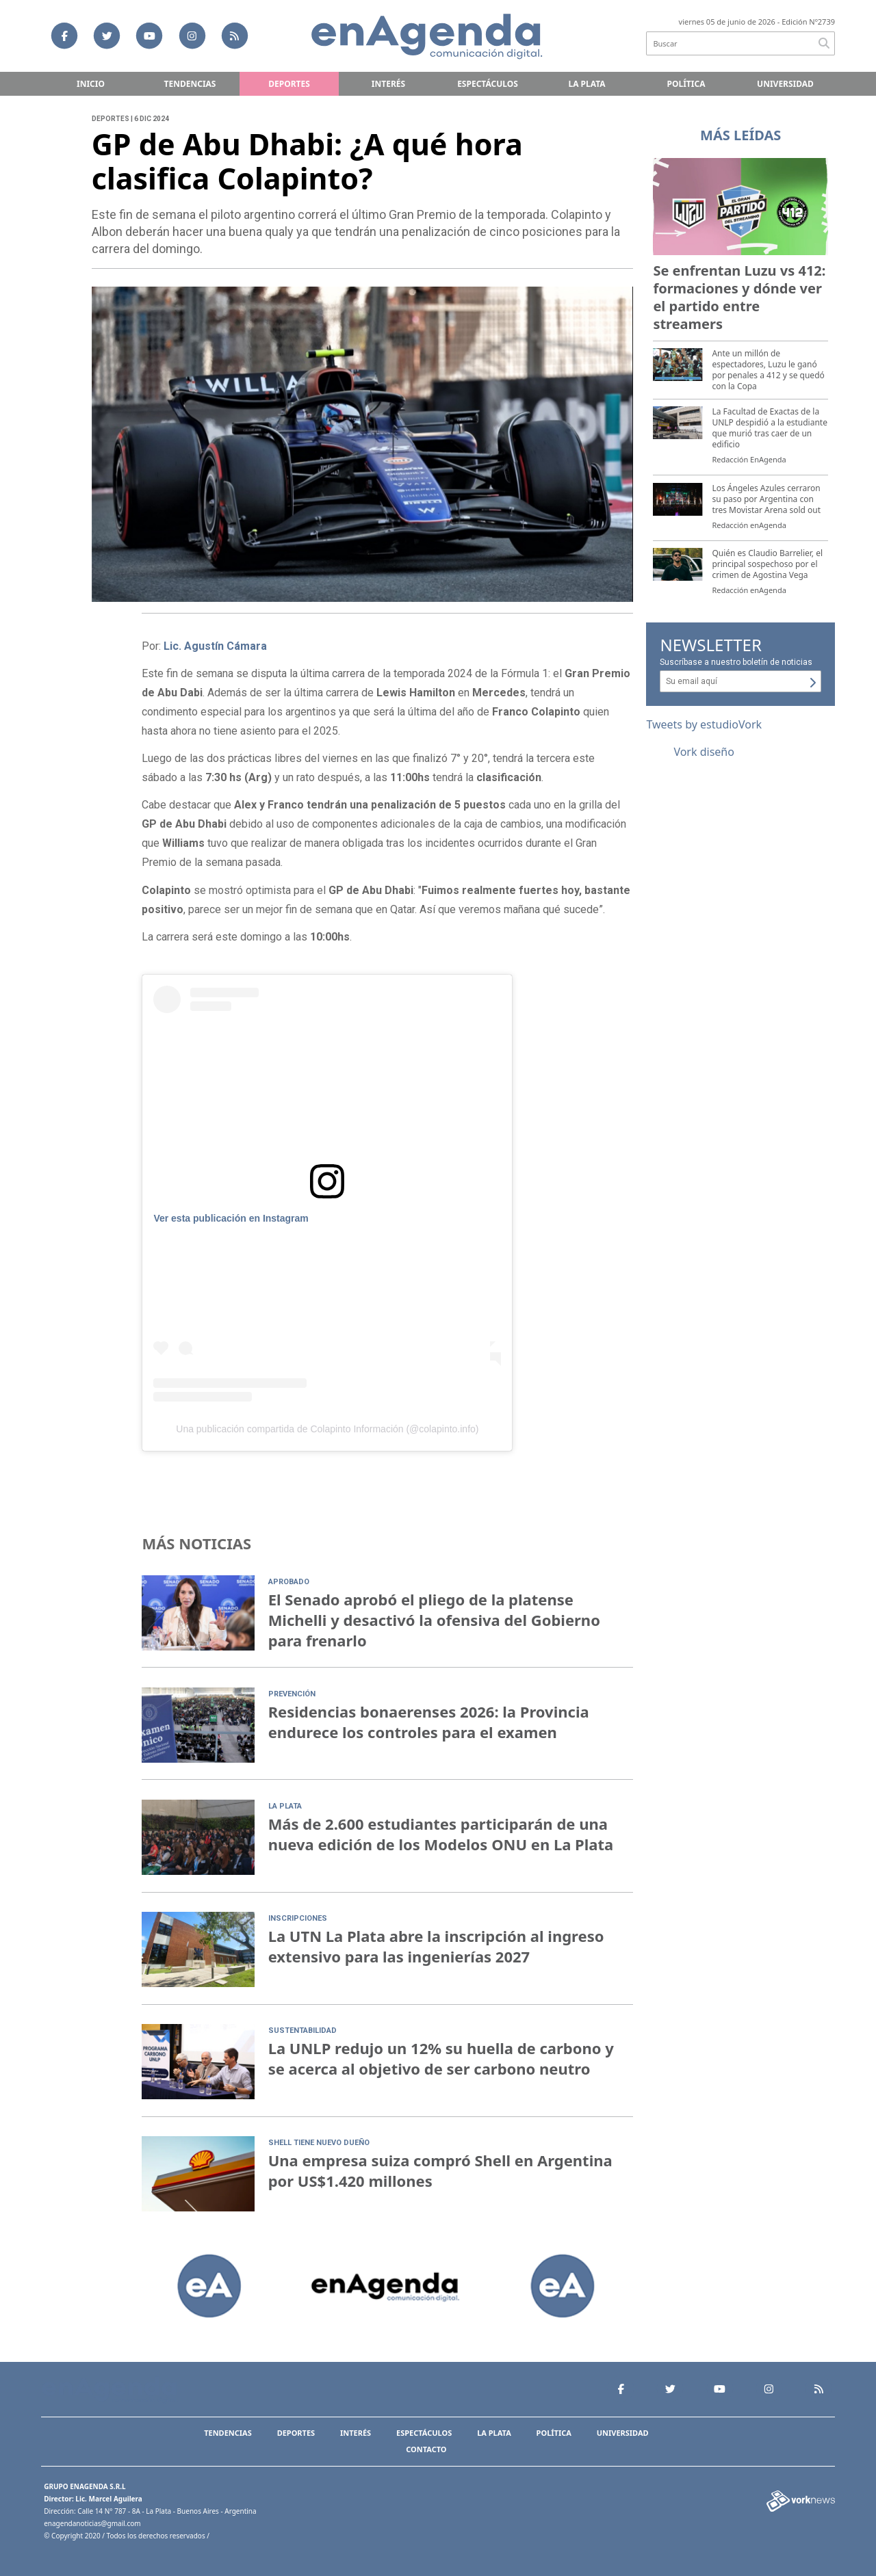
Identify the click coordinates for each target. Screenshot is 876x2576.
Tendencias (190, 84)
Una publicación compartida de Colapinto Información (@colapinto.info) (327, 1428)
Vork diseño (703, 751)
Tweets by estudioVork (704, 724)
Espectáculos (487, 84)
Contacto (426, 2449)
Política (686, 84)
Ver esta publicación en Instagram (230, 1218)
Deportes (289, 84)
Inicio (91, 84)
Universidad (785, 84)
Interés (388, 84)
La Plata (586, 84)
